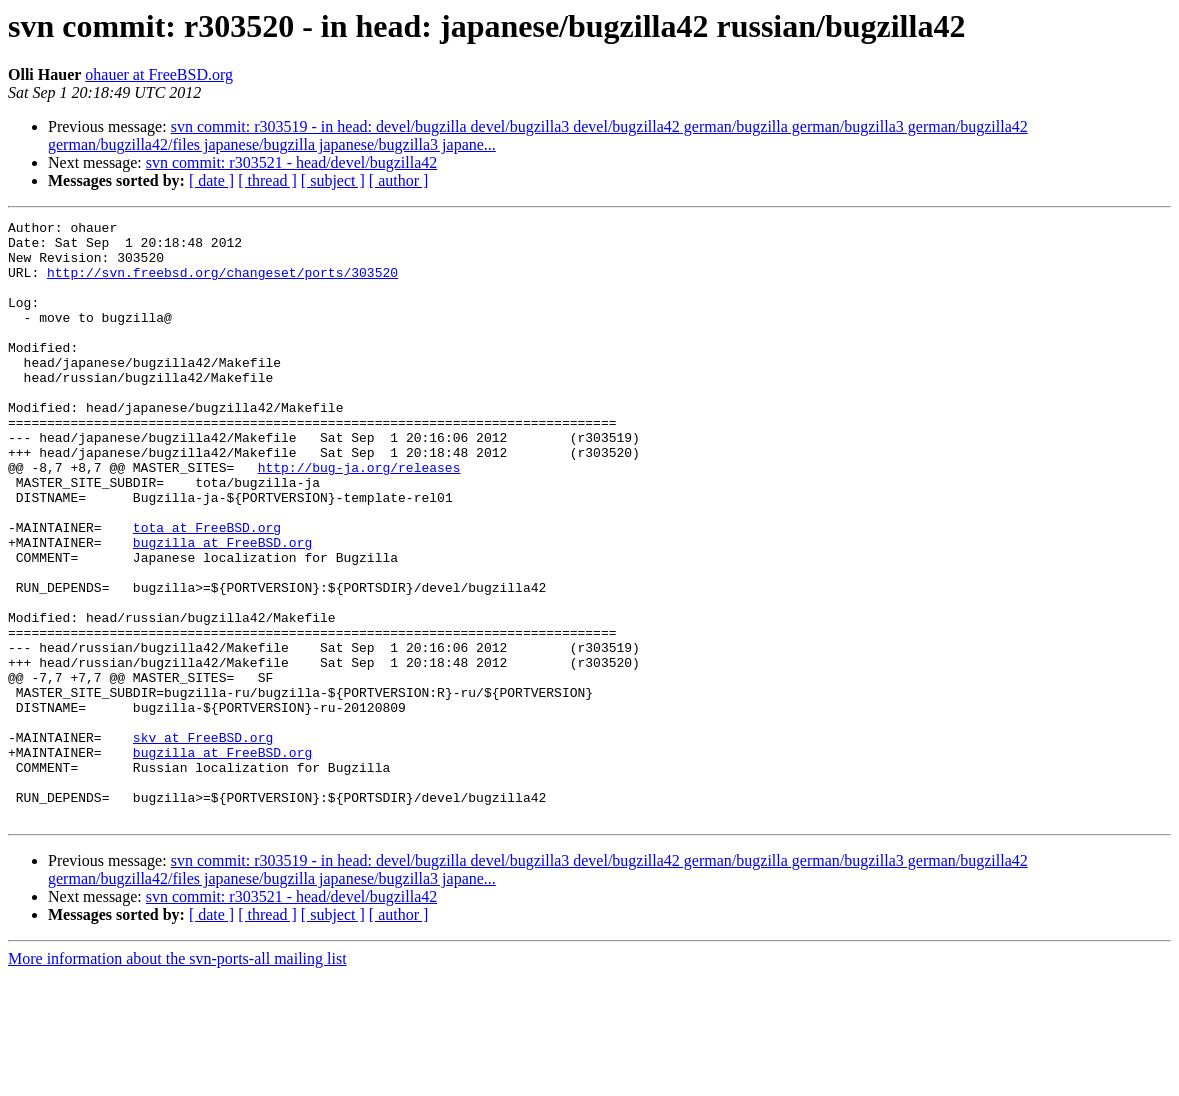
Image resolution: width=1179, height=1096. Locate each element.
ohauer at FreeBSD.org (159, 74)
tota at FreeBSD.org (207, 590)
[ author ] (399, 180)
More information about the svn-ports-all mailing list (177, 1078)
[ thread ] (267, 180)
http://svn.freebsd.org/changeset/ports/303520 (222, 284)
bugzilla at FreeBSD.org (222, 608)
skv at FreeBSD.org (203, 842)
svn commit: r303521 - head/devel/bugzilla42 (292, 162)
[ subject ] (333, 180)
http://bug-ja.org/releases (359, 518)
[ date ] (211, 180)
